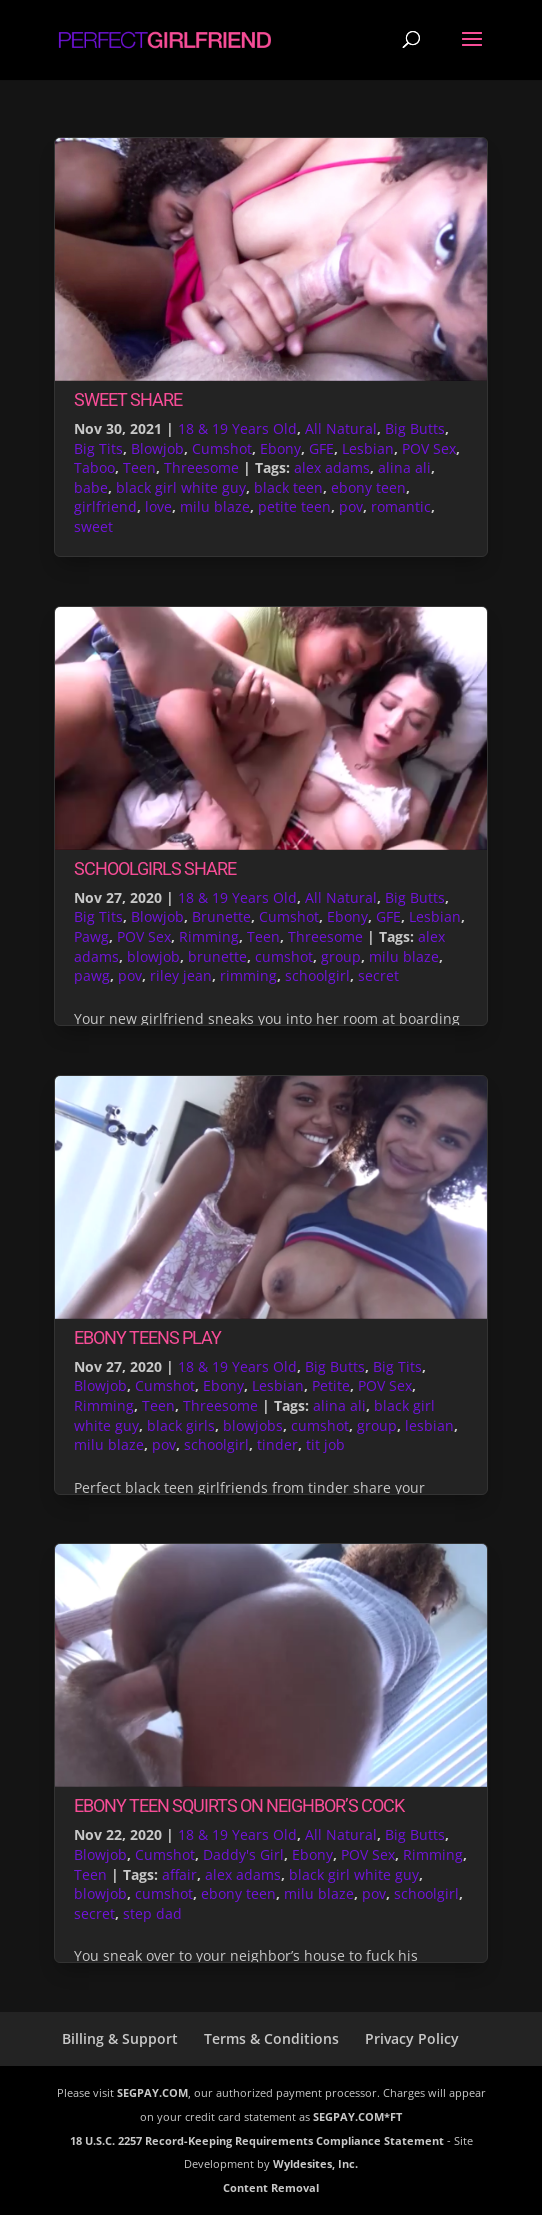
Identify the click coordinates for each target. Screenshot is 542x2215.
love (158, 506)
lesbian (429, 1425)
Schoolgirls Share (155, 868)
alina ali (404, 467)
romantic (401, 506)
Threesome (201, 467)
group (341, 956)
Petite (331, 1385)
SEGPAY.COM (152, 2092)
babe (91, 487)
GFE (321, 448)
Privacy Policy (412, 2038)
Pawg (91, 936)
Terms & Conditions (271, 2038)
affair (179, 1874)
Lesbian (368, 448)
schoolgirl (317, 975)
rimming (248, 975)
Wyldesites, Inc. (315, 2163)
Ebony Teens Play (147, 1337)
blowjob (153, 956)
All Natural (341, 428)
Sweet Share (128, 399)
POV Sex (429, 448)
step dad (152, 1913)
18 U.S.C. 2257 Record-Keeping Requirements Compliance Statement (257, 2140)
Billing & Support (120, 2038)
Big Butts (415, 428)
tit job (325, 1444)
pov (351, 506)
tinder (277, 1444)
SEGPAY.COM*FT (357, 2116)
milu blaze (215, 506)
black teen (288, 487)
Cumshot (222, 448)
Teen (139, 467)
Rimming (209, 936)
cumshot (284, 956)
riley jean (181, 975)
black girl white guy (181, 487)
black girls (181, 1425)
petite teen (294, 506)
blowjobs (253, 1425)
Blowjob (157, 448)
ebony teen (368, 487)
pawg (92, 975)
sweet (93, 526)
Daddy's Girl (243, 1854)
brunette (217, 956)
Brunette (221, 916)
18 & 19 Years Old (237, 428)
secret (378, 975)
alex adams (332, 467)
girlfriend (105, 506)
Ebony (280, 448)
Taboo (94, 467)
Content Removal (271, 2187)
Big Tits (98, 448)
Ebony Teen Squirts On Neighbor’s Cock (239, 1805)
